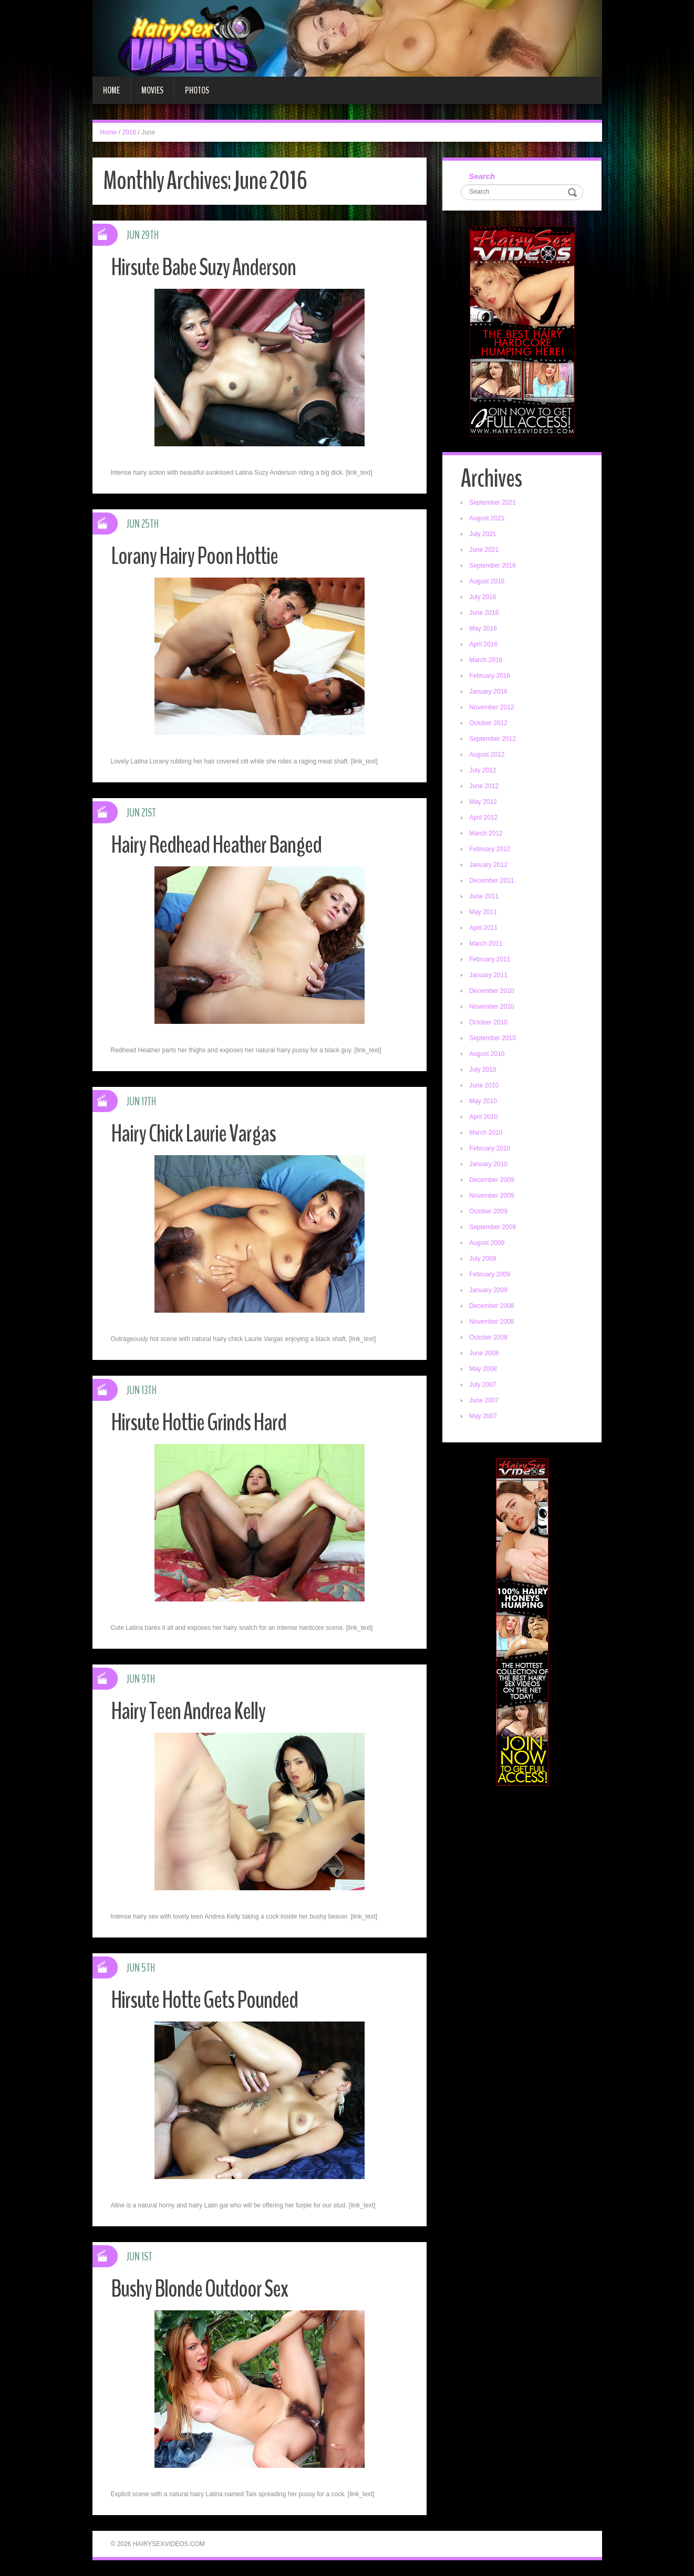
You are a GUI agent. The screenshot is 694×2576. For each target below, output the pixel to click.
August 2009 (486, 1243)
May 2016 (483, 628)
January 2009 (488, 1290)
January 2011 (488, 975)
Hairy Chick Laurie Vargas (193, 1134)
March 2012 (485, 833)
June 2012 (484, 786)
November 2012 (491, 707)
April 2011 (483, 927)
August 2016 (486, 581)
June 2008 (484, 1353)
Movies (152, 90)
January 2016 (488, 691)
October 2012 (488, 723)
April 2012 (483, 817)
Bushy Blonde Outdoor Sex (199, 2289)
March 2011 (485, 943)
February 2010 (489, 1148)
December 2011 (491, 880)
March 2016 (485, 660)
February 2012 (489, 849)
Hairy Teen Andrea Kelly (188, 1711)
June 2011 (484, 896)
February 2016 (489, 675)
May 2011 (483, 912)
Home (111, 90)
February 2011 (489, 959)
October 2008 (488, 1337)
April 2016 (483, 644)
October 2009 (488, 1211)
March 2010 (485, 1132)
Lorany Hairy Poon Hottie (194, 556)
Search (482, 176)
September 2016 (492, 565)
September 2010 (492, 1038)
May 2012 (483, 801)
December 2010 (491, 990)
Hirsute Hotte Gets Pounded (204, 2000)
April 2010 (483, 1117)
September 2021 (492, 502)
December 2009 (491, 1180)
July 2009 (482, 1258)
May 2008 (483, 1369)
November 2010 (491, 1006)
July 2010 (482, 1069)
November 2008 (491, 1321)
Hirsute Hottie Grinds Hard (198, 1423)
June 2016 (484, 612)
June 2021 (484, 549)
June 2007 (484, 1400)
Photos (197, 90)
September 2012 (492, 738)
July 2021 (482, 534)
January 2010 (488, 1164)
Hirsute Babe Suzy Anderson (203, 268)
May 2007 (483, 1416)
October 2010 (488, 1022)
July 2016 (482, 597)
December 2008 (491, 1306)
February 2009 (489, 1274)
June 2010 (484, 1085)
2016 (129, 132)
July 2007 (482, 1384)
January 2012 (488, 864)
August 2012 (486, 754)
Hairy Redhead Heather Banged (216, 845)
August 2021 (486, 518)
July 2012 (482, 770)
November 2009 (491, 1195)
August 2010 (486, 1053)
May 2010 (483, 1101)
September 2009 (492, 1227)
